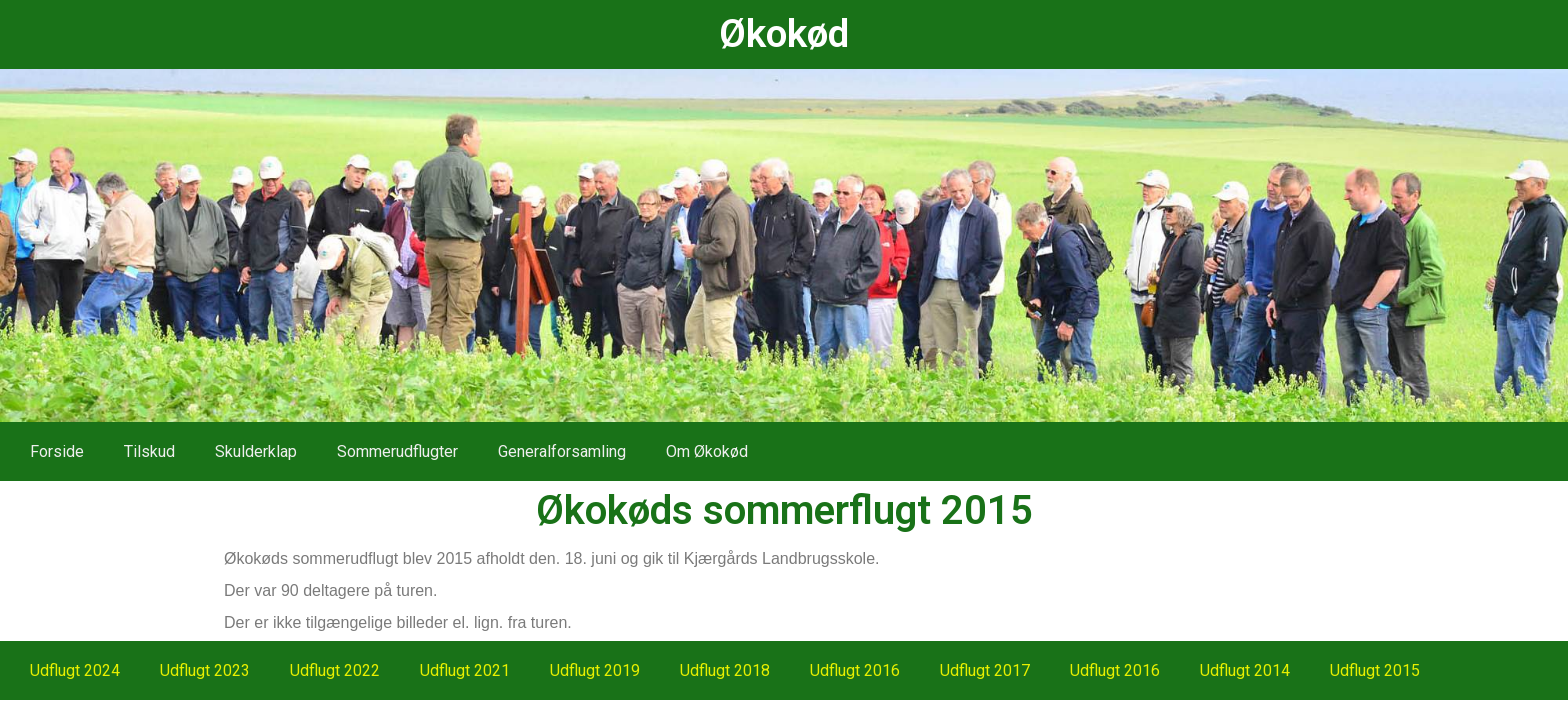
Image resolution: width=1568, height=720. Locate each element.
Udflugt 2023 (205, 670)
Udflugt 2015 (1375, 670)
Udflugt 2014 (1245, 670)
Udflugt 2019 (595, 670)
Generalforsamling (562, 451)
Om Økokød (707, 451)
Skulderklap (256, 451)
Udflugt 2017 (985, 670)
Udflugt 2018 (725, 670)
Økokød (784, 34)
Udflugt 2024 (75, 670)
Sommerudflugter (397, 451)
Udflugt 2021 (465, 670)
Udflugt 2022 (335, 670)
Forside (57, 451)
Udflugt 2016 (855, 670)
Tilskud (149, 451)
